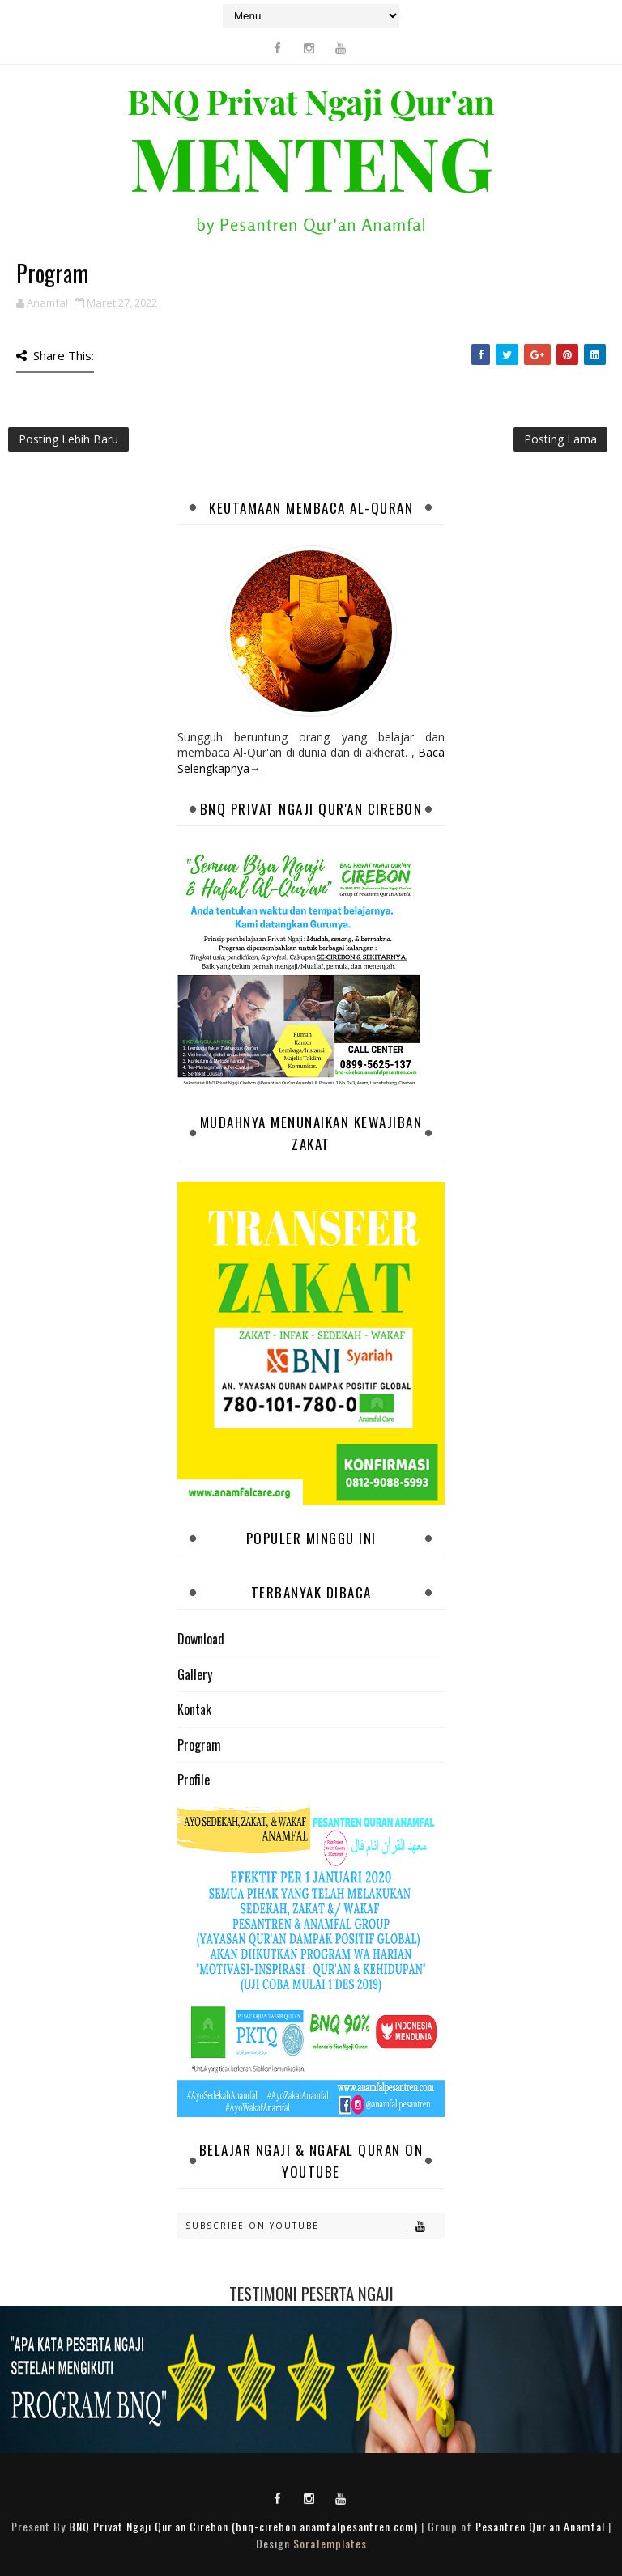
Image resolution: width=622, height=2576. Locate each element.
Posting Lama (560, 439)
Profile (193, 1779)
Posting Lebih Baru (68, 439)
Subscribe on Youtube (314, 2226)
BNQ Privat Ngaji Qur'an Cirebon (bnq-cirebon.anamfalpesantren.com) (243, 2526)
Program (199, 1745)
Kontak (194, 1709)
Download (200, 1639)
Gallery (194, 1674)
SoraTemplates (330, 2543)
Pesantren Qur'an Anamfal (540, 2526)
